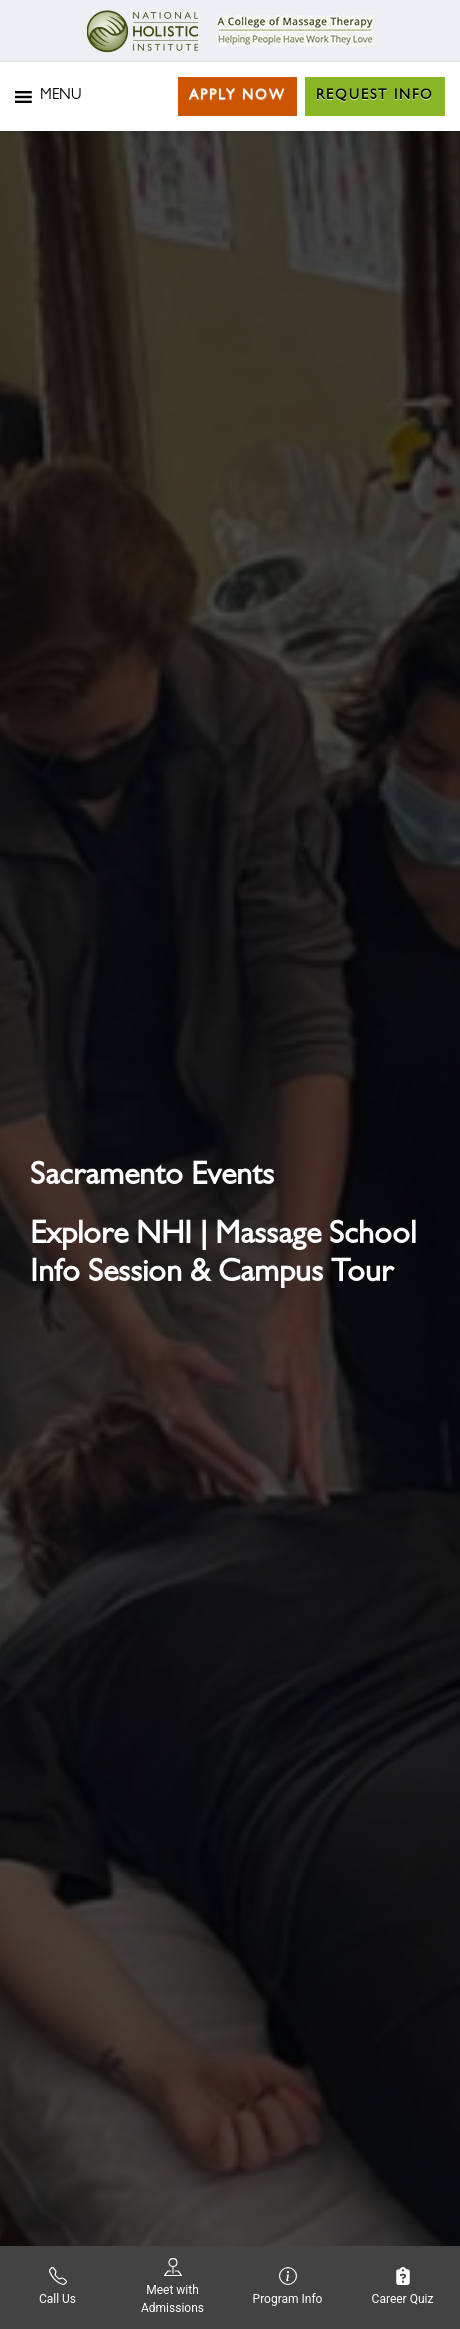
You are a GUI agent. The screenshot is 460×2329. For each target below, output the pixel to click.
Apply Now (237, 96)
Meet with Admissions (172, 2286)
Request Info (375, 96)
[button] (60, 97)
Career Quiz (403, 2286)
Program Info (288, 2286)
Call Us (57, 2286)
